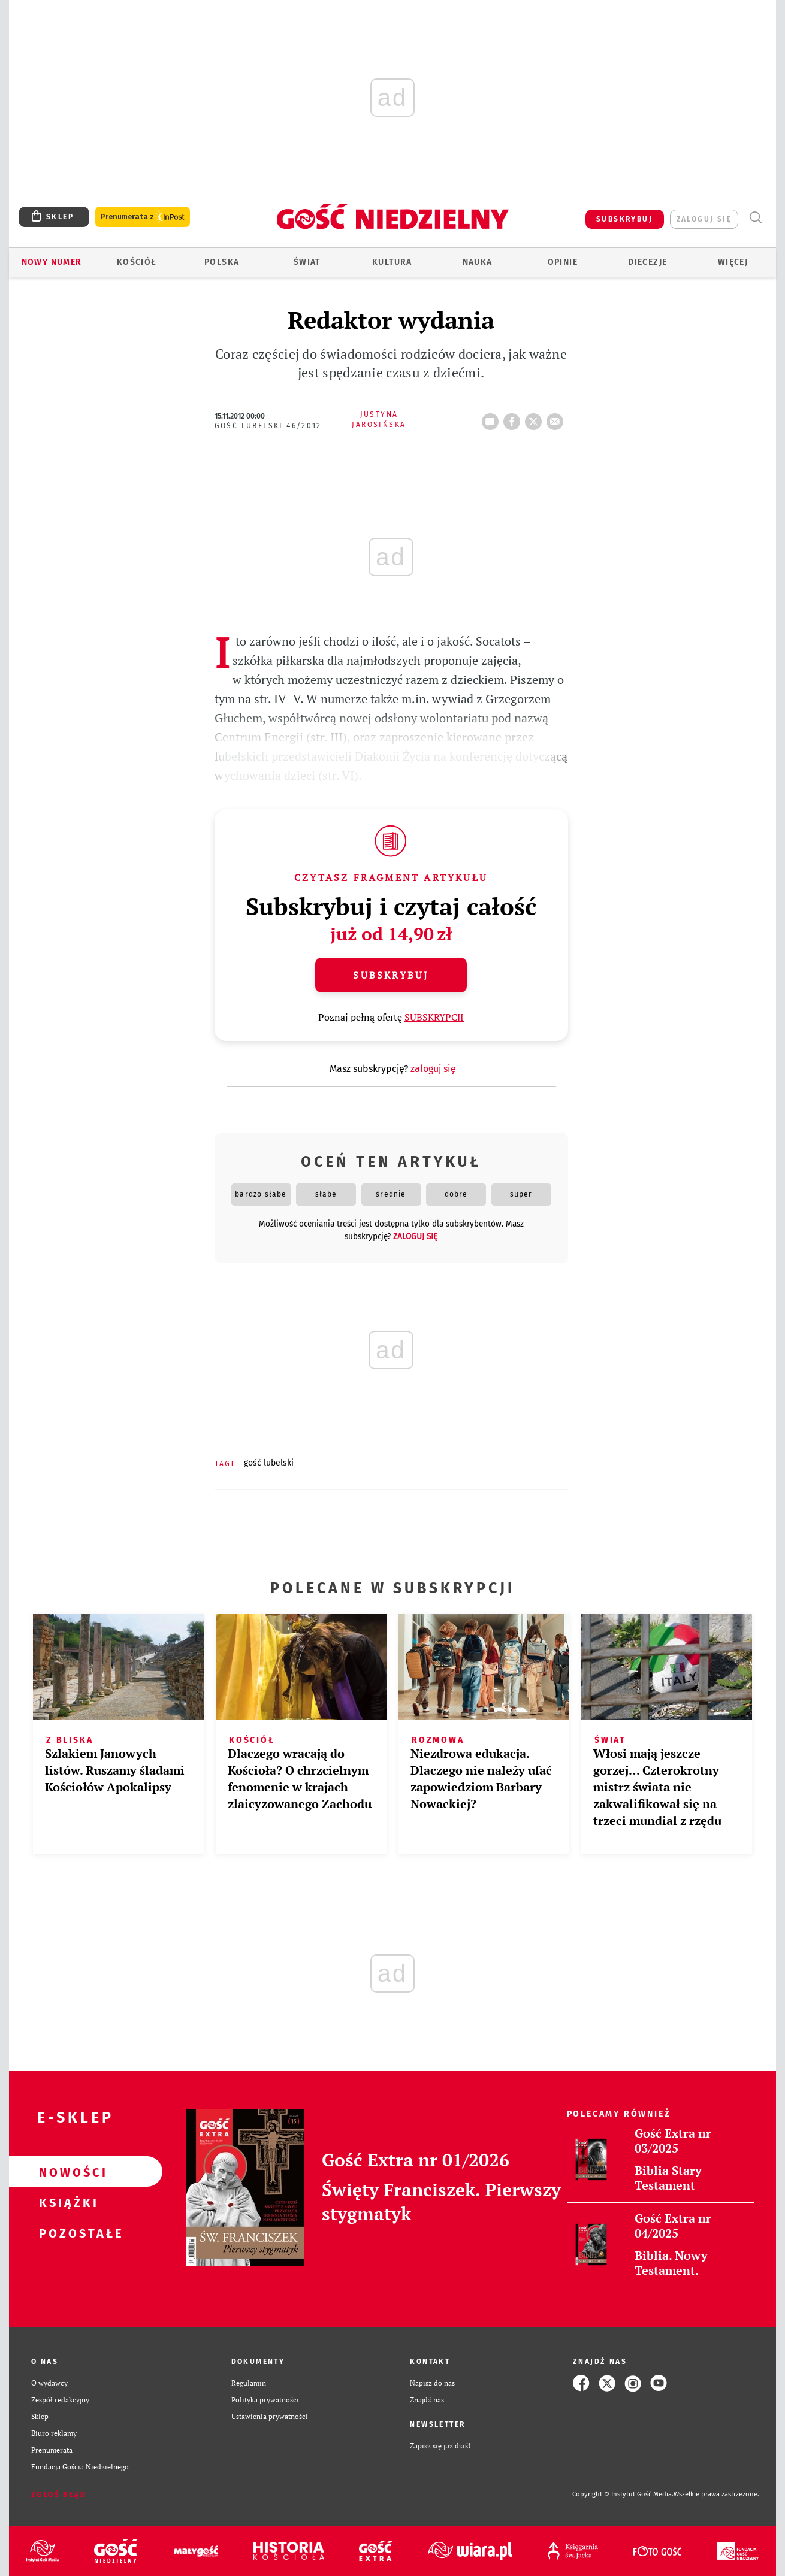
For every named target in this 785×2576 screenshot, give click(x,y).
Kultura (392, 262)
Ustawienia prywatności (269, 2416)
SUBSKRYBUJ (624, 219)
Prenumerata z (143, 217)
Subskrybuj (390, 975)
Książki (66, 2202)
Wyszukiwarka (755, 218)
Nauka (478, 262)
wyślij (557, 418)
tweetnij (536, 418)
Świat (307, 262)
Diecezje (647, 262)
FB (514, 418)
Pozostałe (66, 2232)
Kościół (137, 262)
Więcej (733, 262)
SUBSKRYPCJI (434, 1017)
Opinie (563, 262)
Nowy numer (52, 262)
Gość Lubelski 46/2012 (268, 426)
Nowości (66, 2171)
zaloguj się (704, 219)
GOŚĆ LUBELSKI (269, 1463)
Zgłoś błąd (58, 2494)
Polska (221, 262)
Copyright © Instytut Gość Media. (623, 2494)
